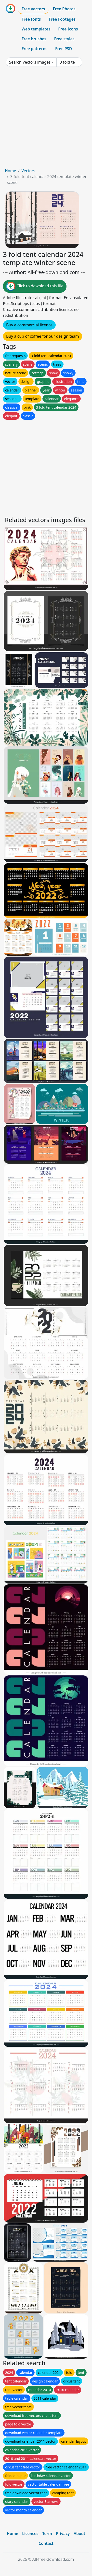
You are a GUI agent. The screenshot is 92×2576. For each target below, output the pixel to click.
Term (47, 2533)
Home (10, 170)
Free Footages (62, 19)
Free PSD (63, 48)
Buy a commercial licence (29, 325)
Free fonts (31, 19)
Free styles (64, 39)
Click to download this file (34, 286)
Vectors (28, 170)
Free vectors (33, 9)
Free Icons (68, 29)
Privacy (63, 2533)
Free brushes (34, 39)
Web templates (36, 29)
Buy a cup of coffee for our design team (42, 336)
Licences (30, 2533)
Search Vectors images (30, 62)
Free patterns (34, 48)
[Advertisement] (46, 119)
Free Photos (64, 9)
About (79, 2533)
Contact (46, 2543)
